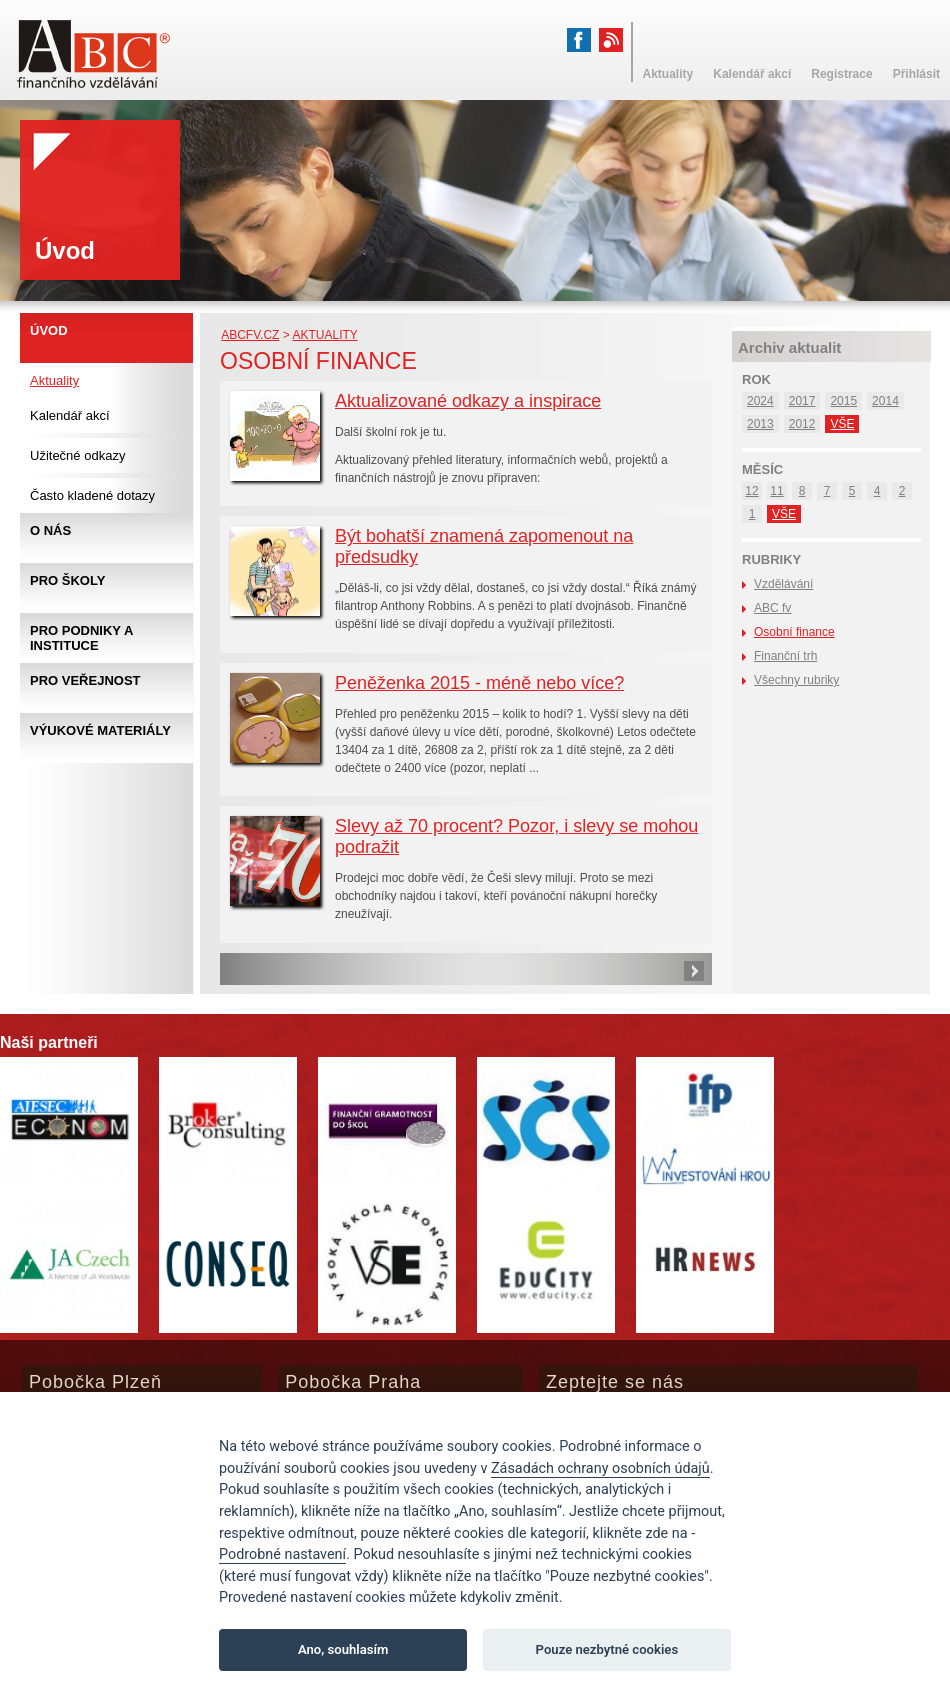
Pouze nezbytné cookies (607, 1649)
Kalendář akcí (70, 415)
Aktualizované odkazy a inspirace (468, 401)
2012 (802, 424)
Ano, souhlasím (343, 1649)
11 (776, 491)
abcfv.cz (250, 335)
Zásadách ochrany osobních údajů (600, 1468)
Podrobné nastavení (282, 1554)
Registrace (841, 74)
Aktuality (324, 335)
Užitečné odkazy (77, 455)
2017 (802, 401)
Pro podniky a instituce (81, 638)
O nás (50, 530)
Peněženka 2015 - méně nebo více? (479, 683)
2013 (760, 424)
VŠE (842, 424)
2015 (843, 401)
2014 (885, 401)
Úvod (49, 330)
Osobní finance (794, 632)
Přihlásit (916, 74)
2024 (760, 401)
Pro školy (67, 580)
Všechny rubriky (796, 680)
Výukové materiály (100, 730)
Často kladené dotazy (92, 495)
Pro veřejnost (85, 680)
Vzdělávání (783, 584)
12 (751, 491)
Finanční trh (785, 656)
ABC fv (772, 608)
